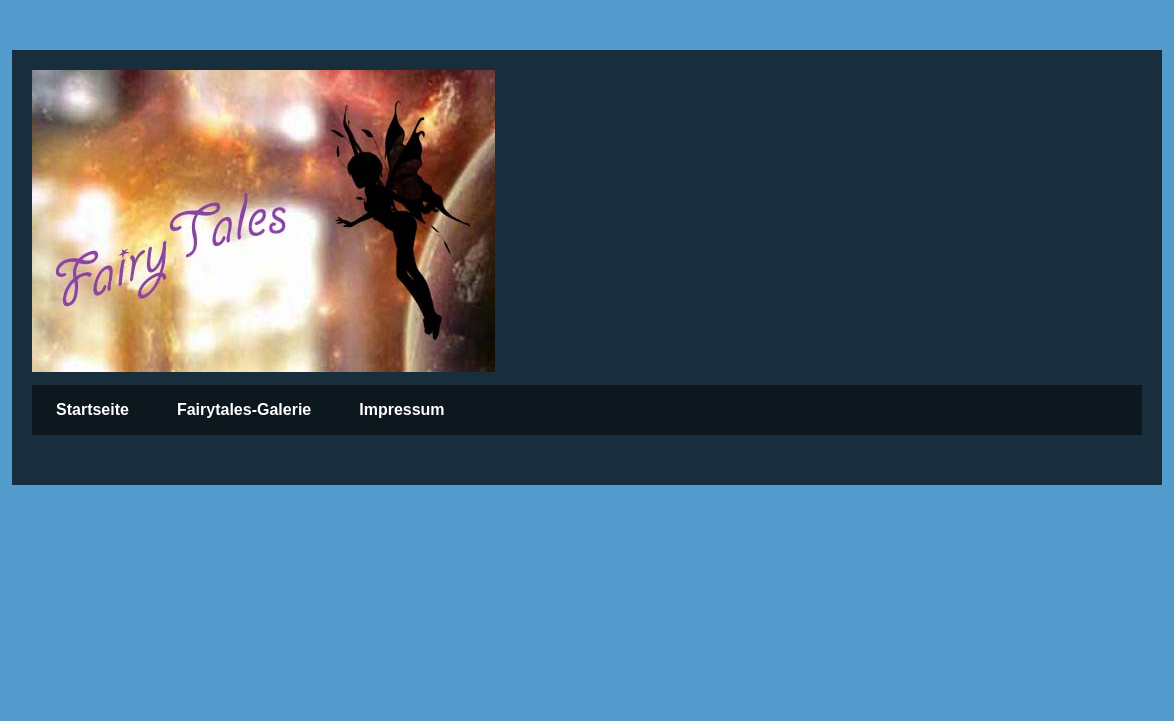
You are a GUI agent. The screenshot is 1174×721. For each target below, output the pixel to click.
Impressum (401, 409)
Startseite (92, 409)
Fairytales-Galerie (244, 409)
